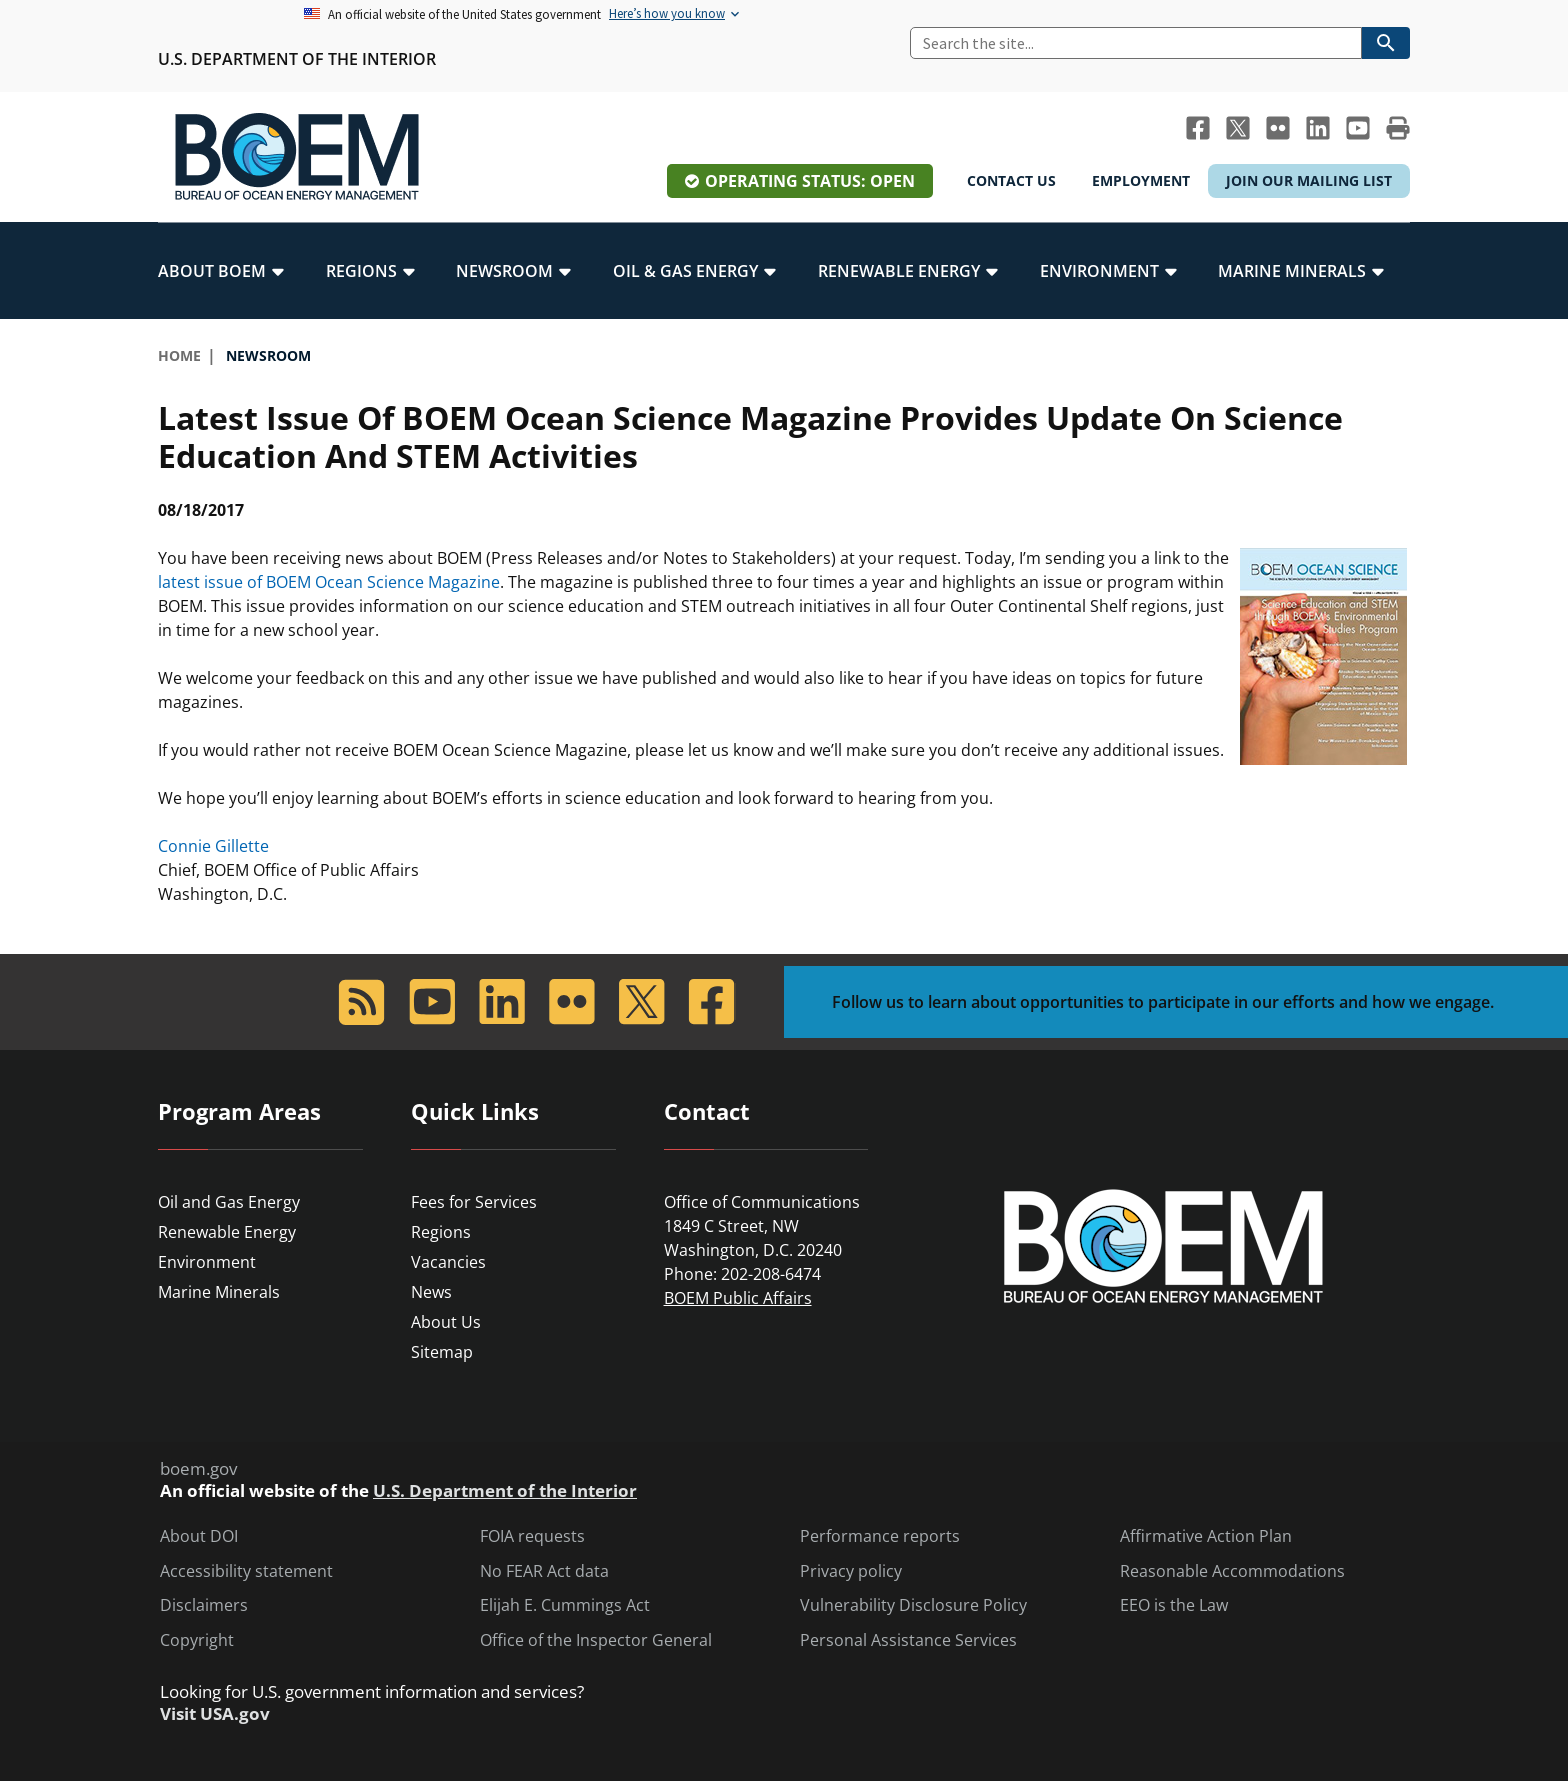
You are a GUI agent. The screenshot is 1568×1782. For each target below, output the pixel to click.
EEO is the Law (1174, 1605)
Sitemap (442, 1352)
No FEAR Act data (544, 1571)
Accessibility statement (246, 1571)
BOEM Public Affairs (738, 1298)
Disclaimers (204, 1605)
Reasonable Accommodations (1232, 1571)
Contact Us (1011, 180)
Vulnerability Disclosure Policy (913, 1605)
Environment (207, 1262)
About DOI (199, 1536)
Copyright (197, 1640)
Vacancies (448, 1262)
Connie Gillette (213, 846)
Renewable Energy (227, 1232)
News (431, 1292)
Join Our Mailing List (1309, 180)
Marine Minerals (219, 1292)
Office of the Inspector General (596, 1640)
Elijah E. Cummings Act (565, 1605)
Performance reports (880, 1536)
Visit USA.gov (215, 1714)
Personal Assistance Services (908, 1640)
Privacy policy (851, 1571)
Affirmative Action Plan (1206, 1536)
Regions (441, 1232)
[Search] (1136, 43)
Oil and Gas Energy (229, 1202)
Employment (1141, 180)
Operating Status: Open (810, 181)
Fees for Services (474, 1202)
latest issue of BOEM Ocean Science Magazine (329, 582)
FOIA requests (532, 1536)
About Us (446, 1322)
